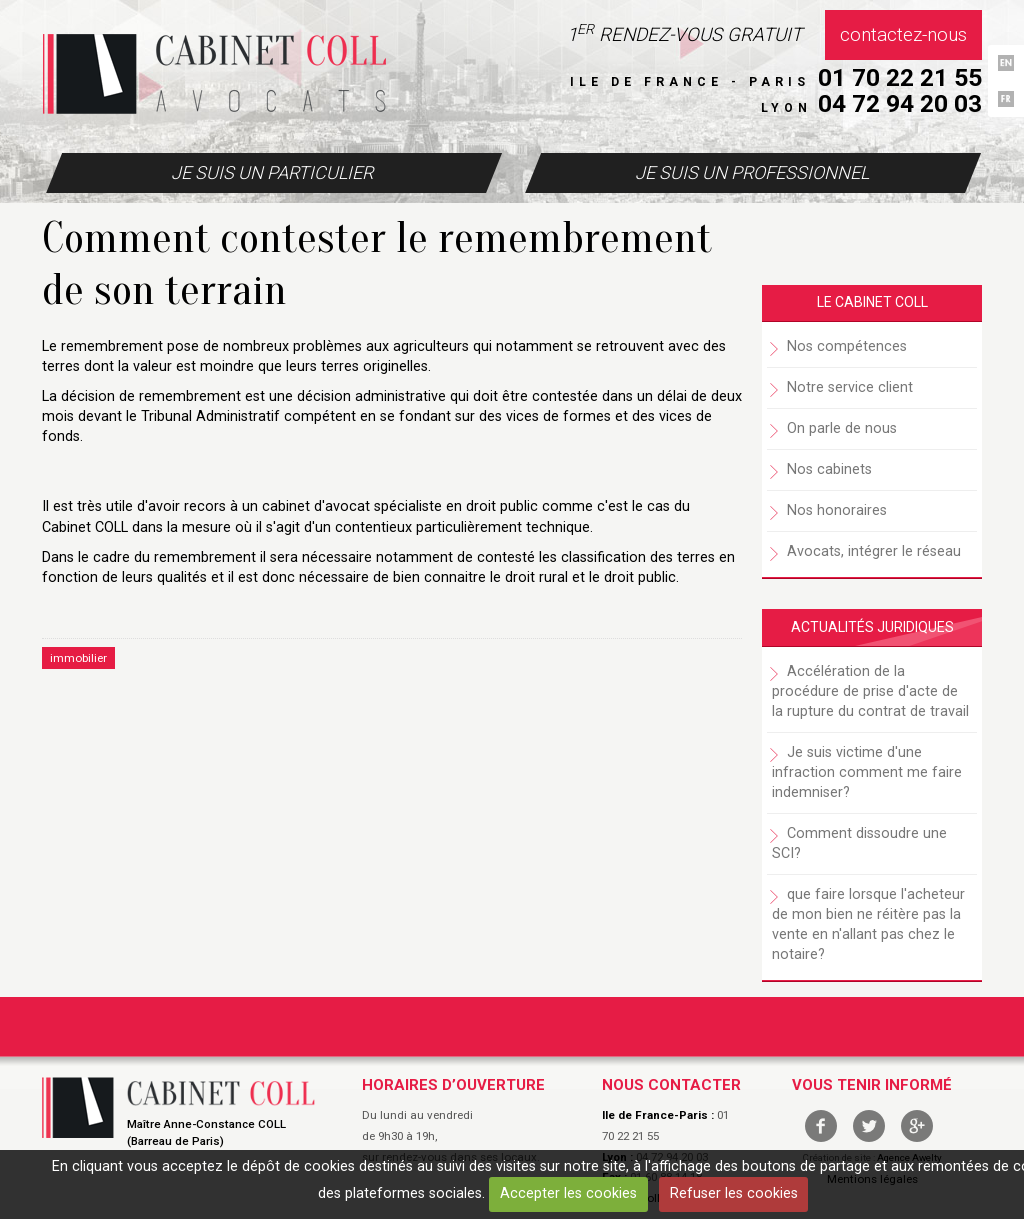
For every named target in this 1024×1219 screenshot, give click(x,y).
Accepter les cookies (568, 1193)
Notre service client (850, 387)
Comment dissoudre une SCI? (859, 843)
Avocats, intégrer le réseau (874, 551)
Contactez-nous (903, 35)
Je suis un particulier (272, 172)
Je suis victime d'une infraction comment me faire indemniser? (867, 772)
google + (917, 1126)
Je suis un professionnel (752, 172)
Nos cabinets (829, 469)
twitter (869, 1126)
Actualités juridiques (872, 627)
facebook (821, 1126)
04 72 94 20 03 (900, 103)
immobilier (78, 658)
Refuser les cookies (734, 1193)
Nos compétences (847, 346)
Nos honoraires (837, 510)
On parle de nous (842, 428)
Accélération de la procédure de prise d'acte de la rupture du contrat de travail (870, 691)
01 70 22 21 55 (900, 77)
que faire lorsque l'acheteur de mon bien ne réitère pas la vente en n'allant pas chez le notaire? (868, 924)
